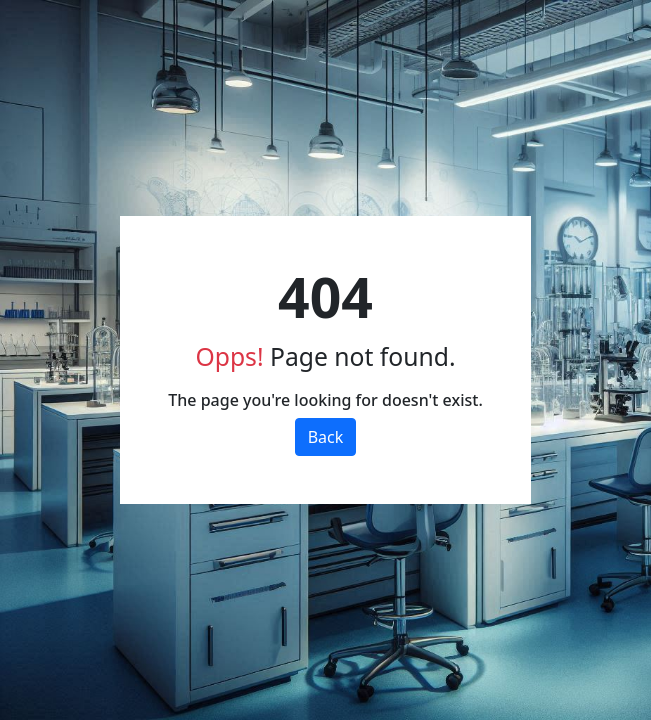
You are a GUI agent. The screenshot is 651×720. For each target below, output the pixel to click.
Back (326, 437)
